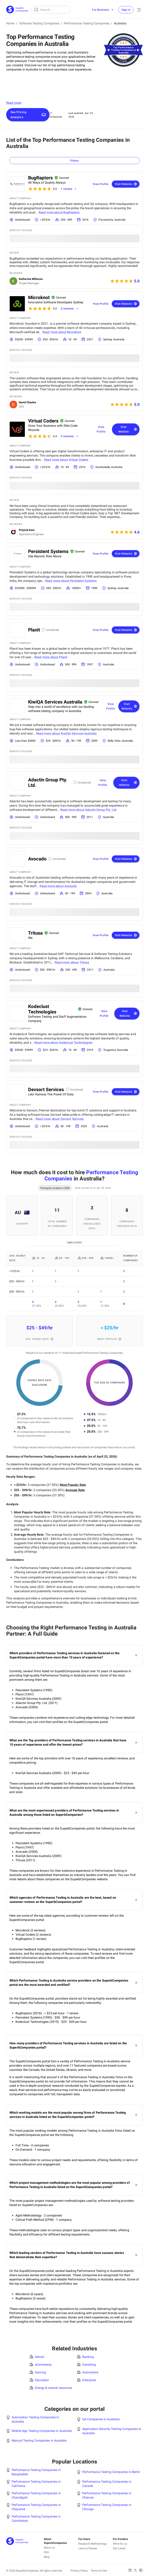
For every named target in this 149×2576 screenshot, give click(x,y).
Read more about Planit (50, 657)
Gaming (40, 2372)
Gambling (89, 2364)
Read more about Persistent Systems (71, 581)
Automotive (90, 2372)
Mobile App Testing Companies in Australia (42, 2431)
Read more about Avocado (58, 886)
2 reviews (70, 308)
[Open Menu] (139, 10)
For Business (103, 10)
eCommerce (43, 2364)
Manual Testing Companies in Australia (39, 2440)
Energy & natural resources (53, 2388)
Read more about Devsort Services (60, 1119)
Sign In (125, 9)
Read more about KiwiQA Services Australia (66, 733)
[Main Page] (17, 9)
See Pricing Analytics (28, 114)
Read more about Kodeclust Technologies (63, 1042)
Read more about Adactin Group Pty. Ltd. (88, 810)
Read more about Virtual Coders (66, 460)
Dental (39, 2357)
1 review (69, 189)
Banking (88, 2357)
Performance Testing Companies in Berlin (111, 2472)
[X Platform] (135, 2570)
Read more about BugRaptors (59, 212)
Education (42, 2380)
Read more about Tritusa (72, 962)
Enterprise (89, 2380)
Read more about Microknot (61, 332)
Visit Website (126, 184)
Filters (74, 160)
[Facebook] (141, 2570)
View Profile (101, 184)
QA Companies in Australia (101, 2419)
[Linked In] (130, 2570)
